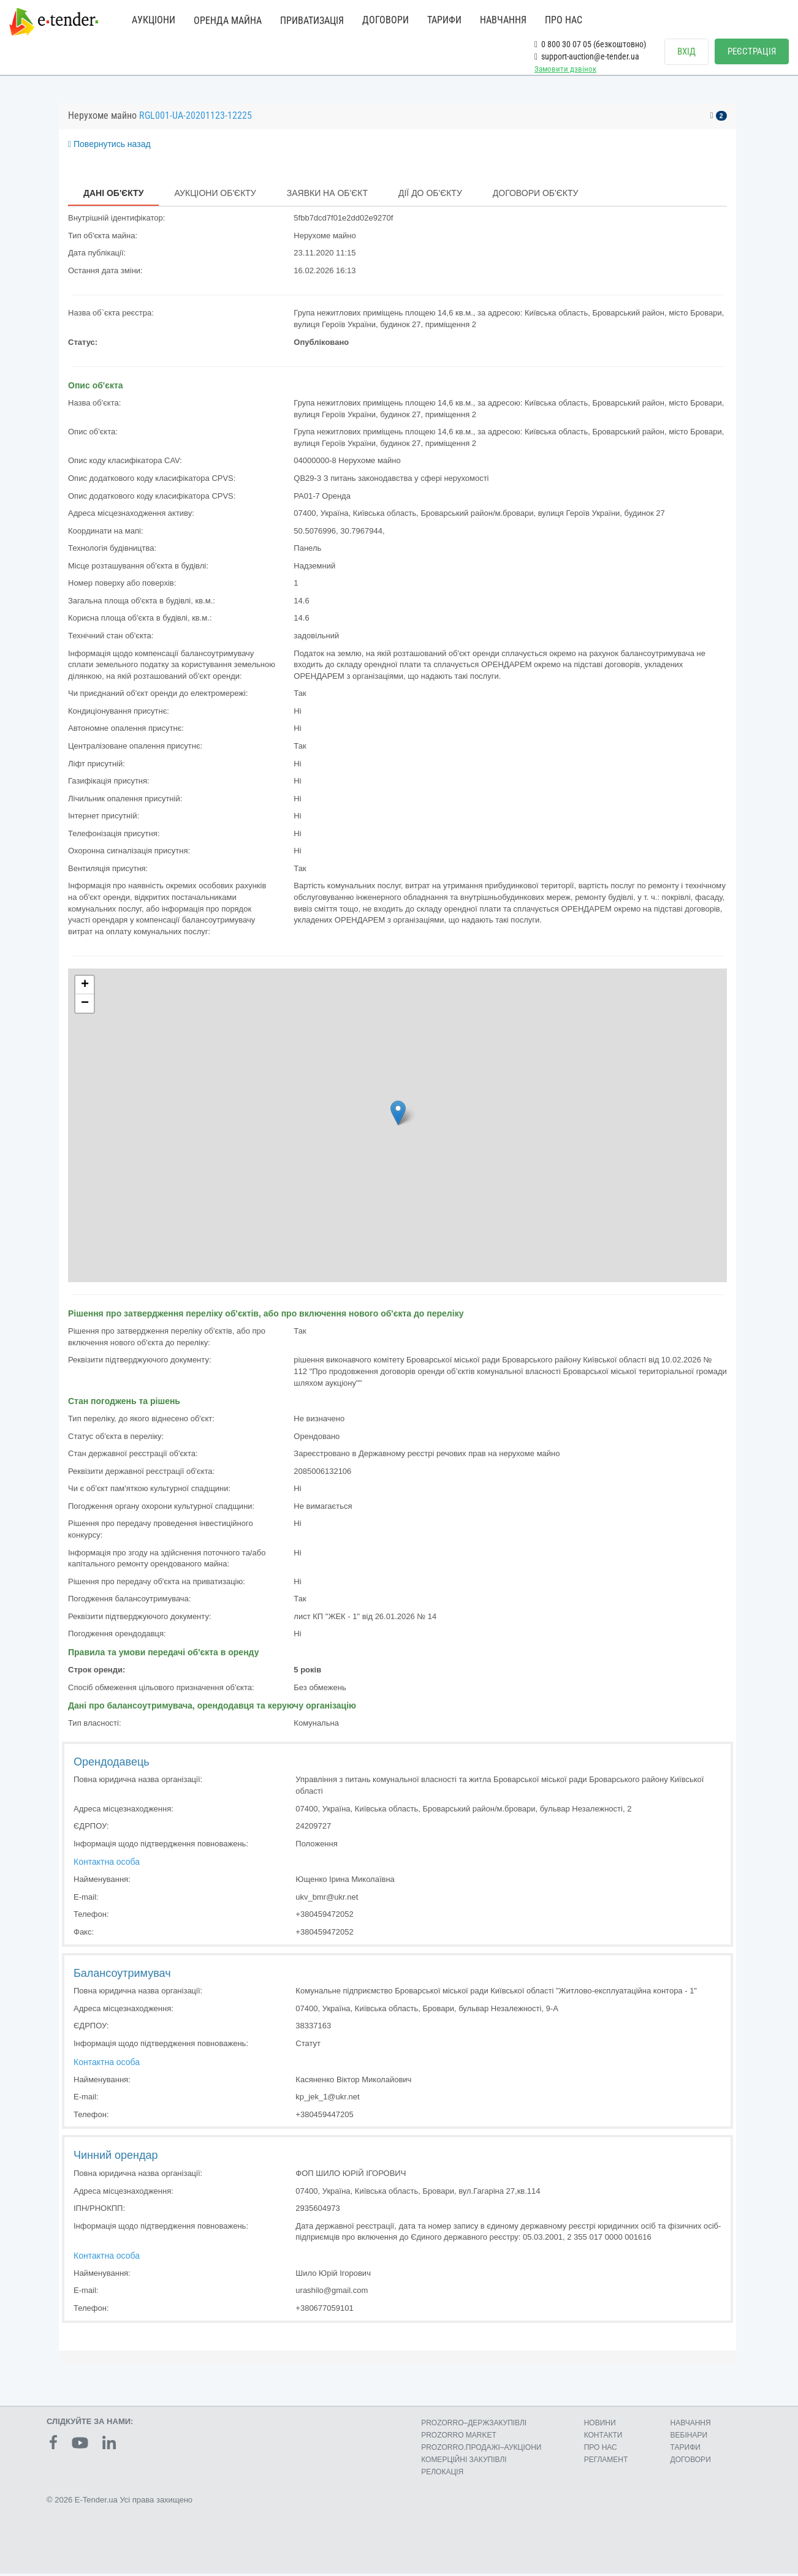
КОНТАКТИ (603, 2437)
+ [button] (85, 988)
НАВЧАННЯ (503, 20)
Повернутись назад (109, 147)
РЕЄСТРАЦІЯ (752, 51)
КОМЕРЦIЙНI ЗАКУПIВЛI (463, 2462)
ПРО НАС (563, 20)
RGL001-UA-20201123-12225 (195, 118)
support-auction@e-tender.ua (586, 56)
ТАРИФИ (444, 20)
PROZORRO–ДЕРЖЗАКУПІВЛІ (473, 2425)
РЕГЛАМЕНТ (606, 2462)
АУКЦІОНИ (153, 20)
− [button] (85, 1006)
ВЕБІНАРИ (689, 2437)
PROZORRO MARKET (458, 2437)
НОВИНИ (600, 2425)
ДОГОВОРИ (385, 20)
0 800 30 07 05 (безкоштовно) (590, 44)
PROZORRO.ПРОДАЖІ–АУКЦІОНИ (481, 2450)
